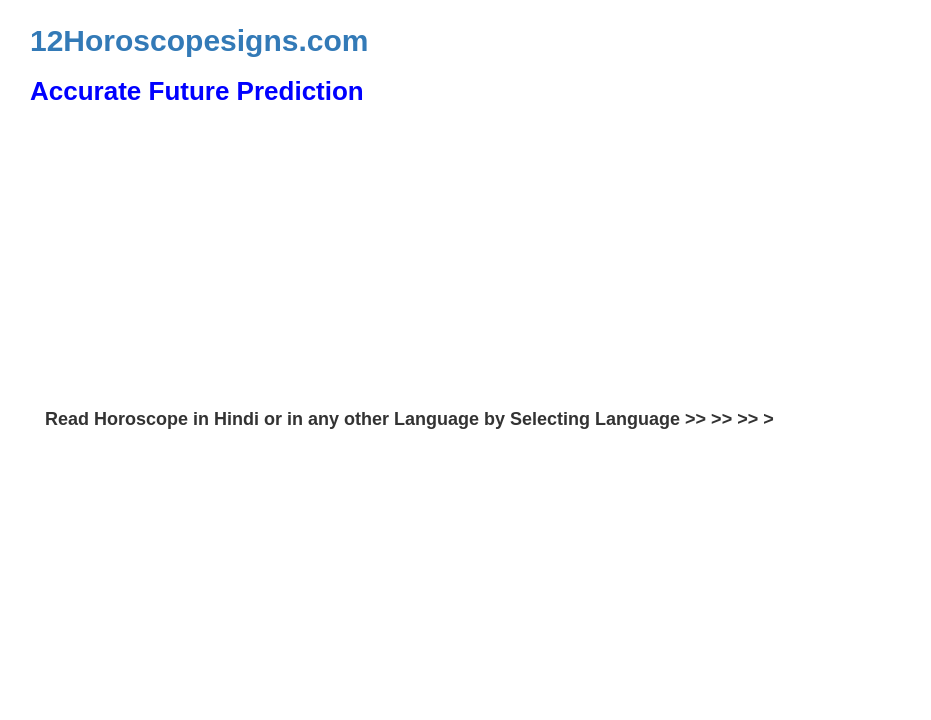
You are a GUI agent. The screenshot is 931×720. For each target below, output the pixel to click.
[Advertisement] (465, 260)
